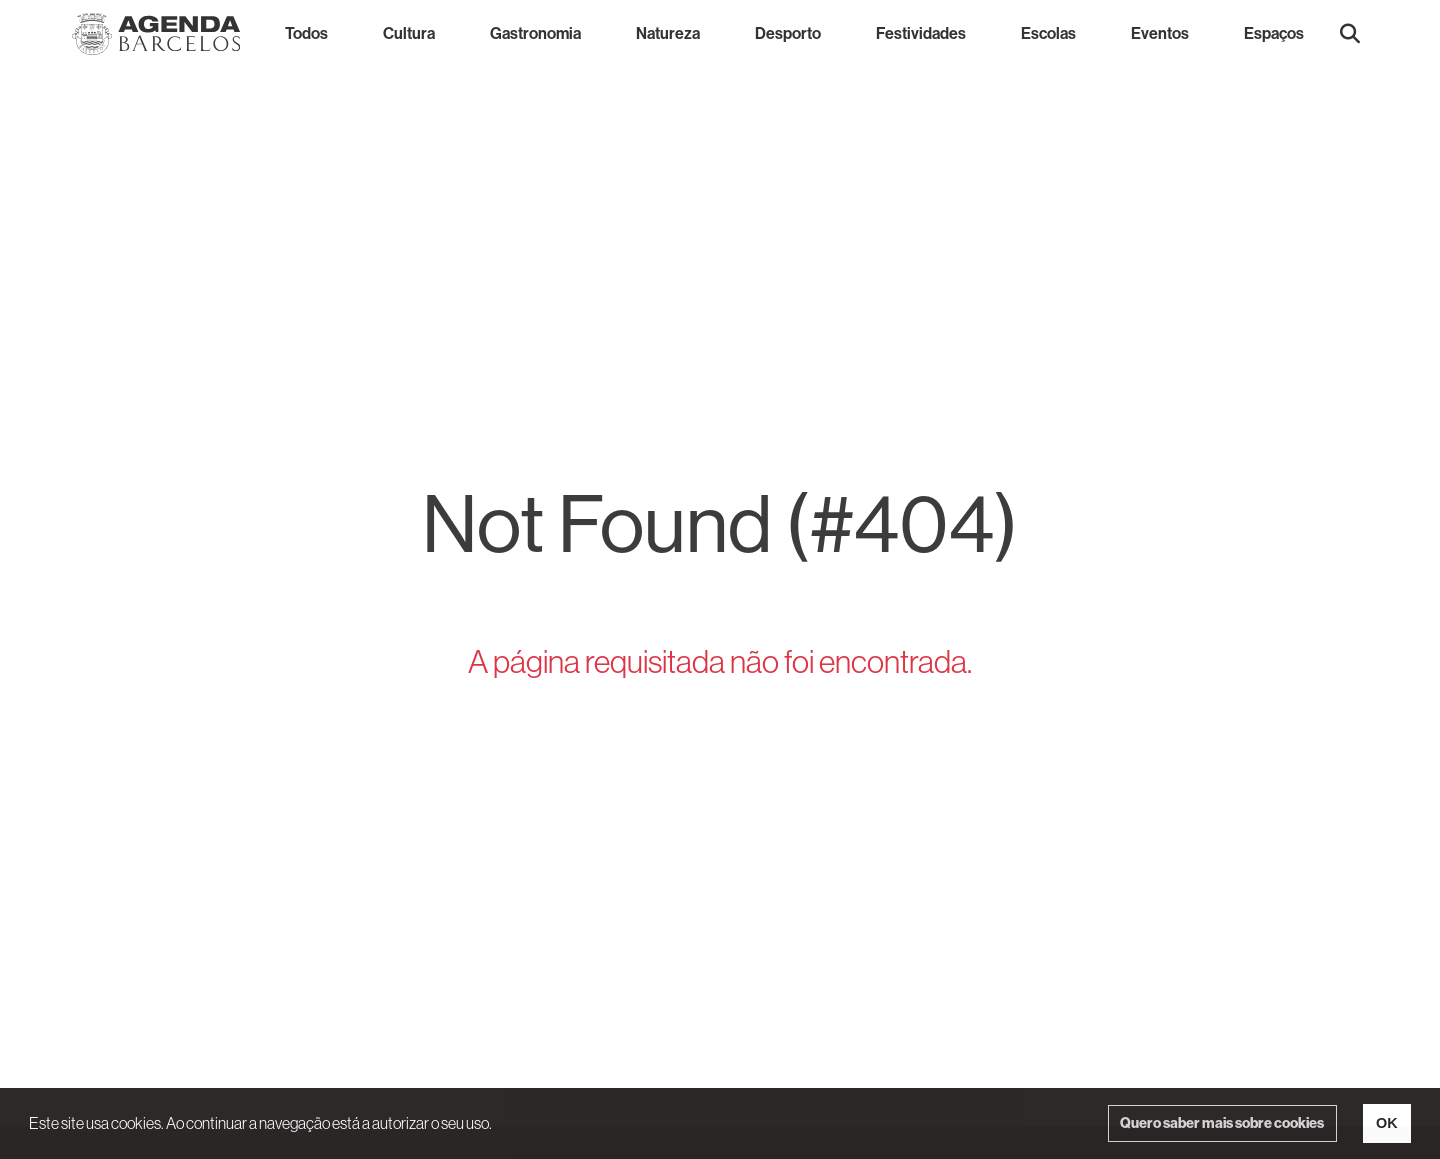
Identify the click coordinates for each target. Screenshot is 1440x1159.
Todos (306, 33)
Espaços (1274, 33)
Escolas (1048, 33)
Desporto (788, 33)
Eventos (1160, 33)
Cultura (409, 33)
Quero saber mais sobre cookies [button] (1222, 1123)
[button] (1350, 34)
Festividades (921, 33)
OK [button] (1387, 1123)
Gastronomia (535, 33)
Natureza (668, 33)
